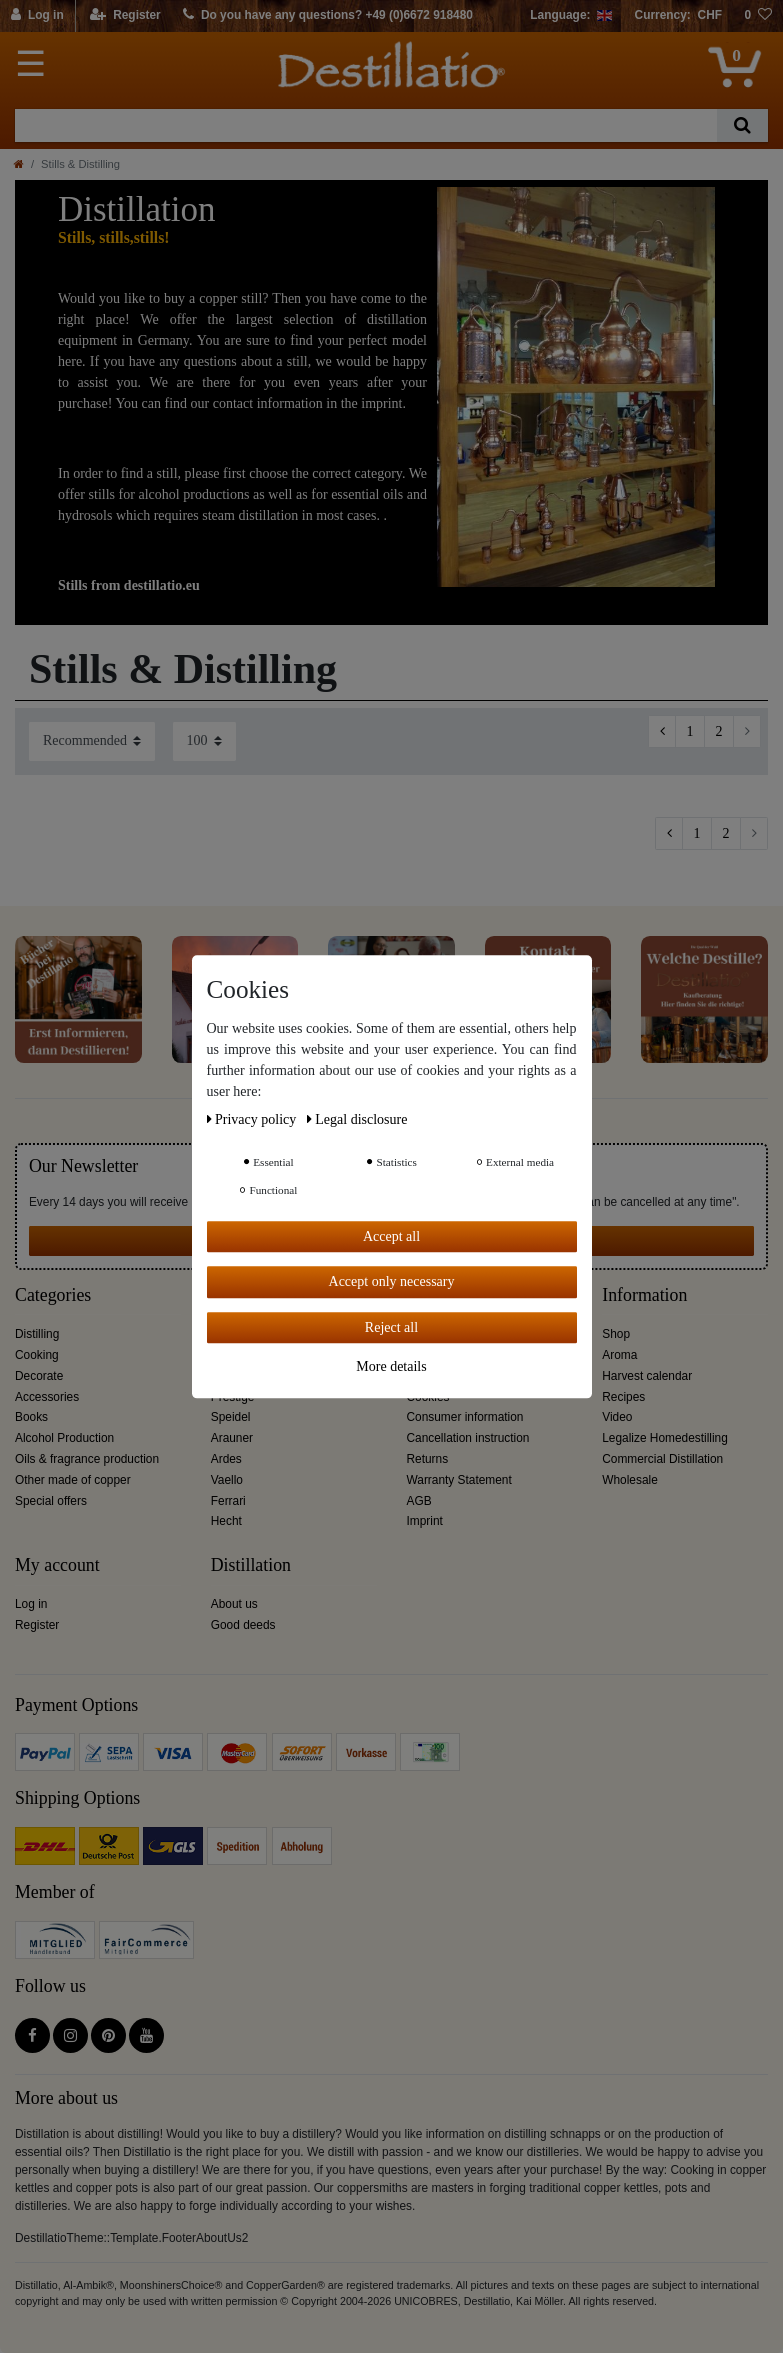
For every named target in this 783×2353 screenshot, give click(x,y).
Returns (428, 1459)
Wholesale (630, 1480)
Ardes (226, 1459)
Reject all (391, 1327)
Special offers (51, 1501)
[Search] (742, 125)
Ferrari (228, 1501)
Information (644, 1295)
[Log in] (38, 16)
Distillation (251, 1565)
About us (234, 1604)
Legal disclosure (357, 1119)
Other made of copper (73, 1480)
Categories (53, 1295)
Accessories (47, 1397)
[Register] (125, 16)
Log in (31, 1604)
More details (391, 1366)
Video (617, 1417)
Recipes (623, 1397)
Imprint (425, 1521)
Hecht (226, 1521)
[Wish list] (758, 16)
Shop (616, 1334)
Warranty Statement (459, 1480)
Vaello (227, 1480)
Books (31, 1417)
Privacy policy (253, 1119)
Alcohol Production (64, 1438)
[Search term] (366, 125)
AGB (419, 1501)
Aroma (619, 1355)
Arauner (232, 1438)
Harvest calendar (647, 1376)
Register (37, 1625)
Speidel (231, 1417)
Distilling (37, 1334)
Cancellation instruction (468, 1438)
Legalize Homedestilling (665, 1438)
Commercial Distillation (662, 1459)
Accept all (391, 1236)
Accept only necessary (392, 1281)
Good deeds (243, 1625)
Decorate (39, 1376)
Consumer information (465, 1417)
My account (57, 1565)
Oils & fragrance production (87, 1459)
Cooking (37, 1355)
